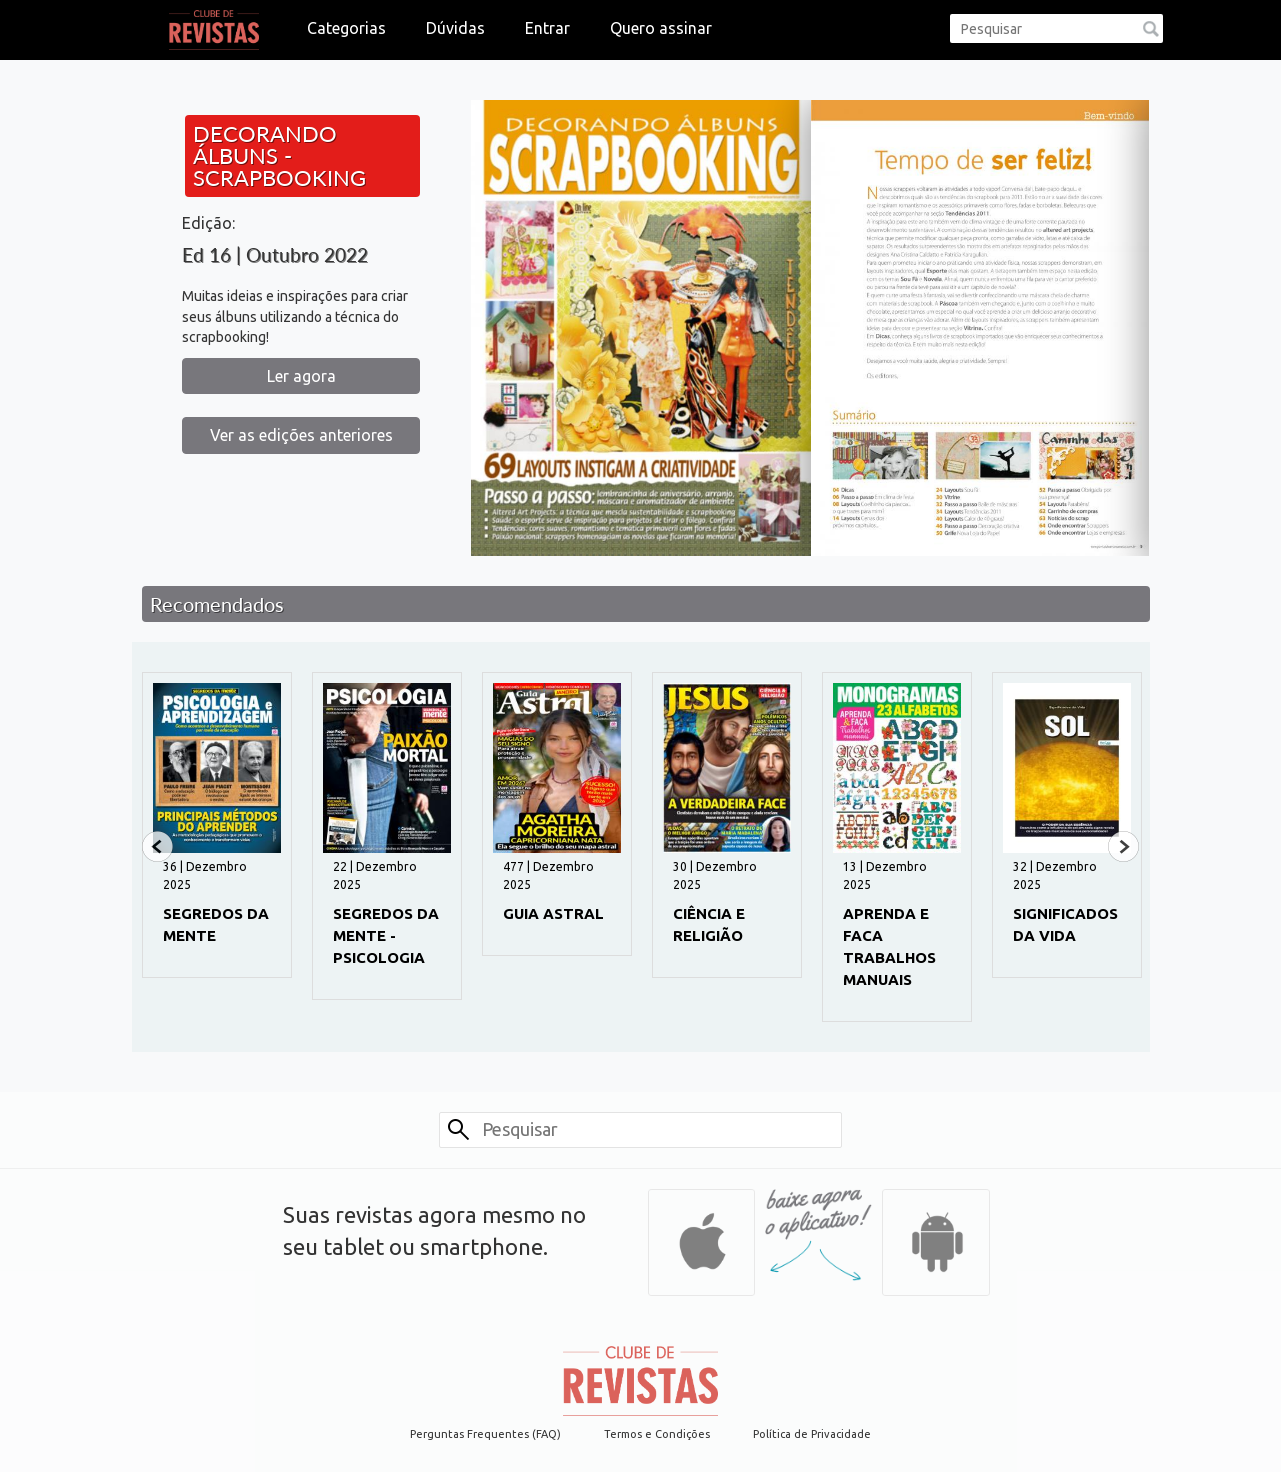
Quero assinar (661, 28)
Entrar (547, 28)
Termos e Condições (657, 1434)
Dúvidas (455, 28)
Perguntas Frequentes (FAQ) (485, 1434)
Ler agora (301, 376)
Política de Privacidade (812, 1434)
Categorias (346, 28)
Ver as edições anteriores (301, 435)
